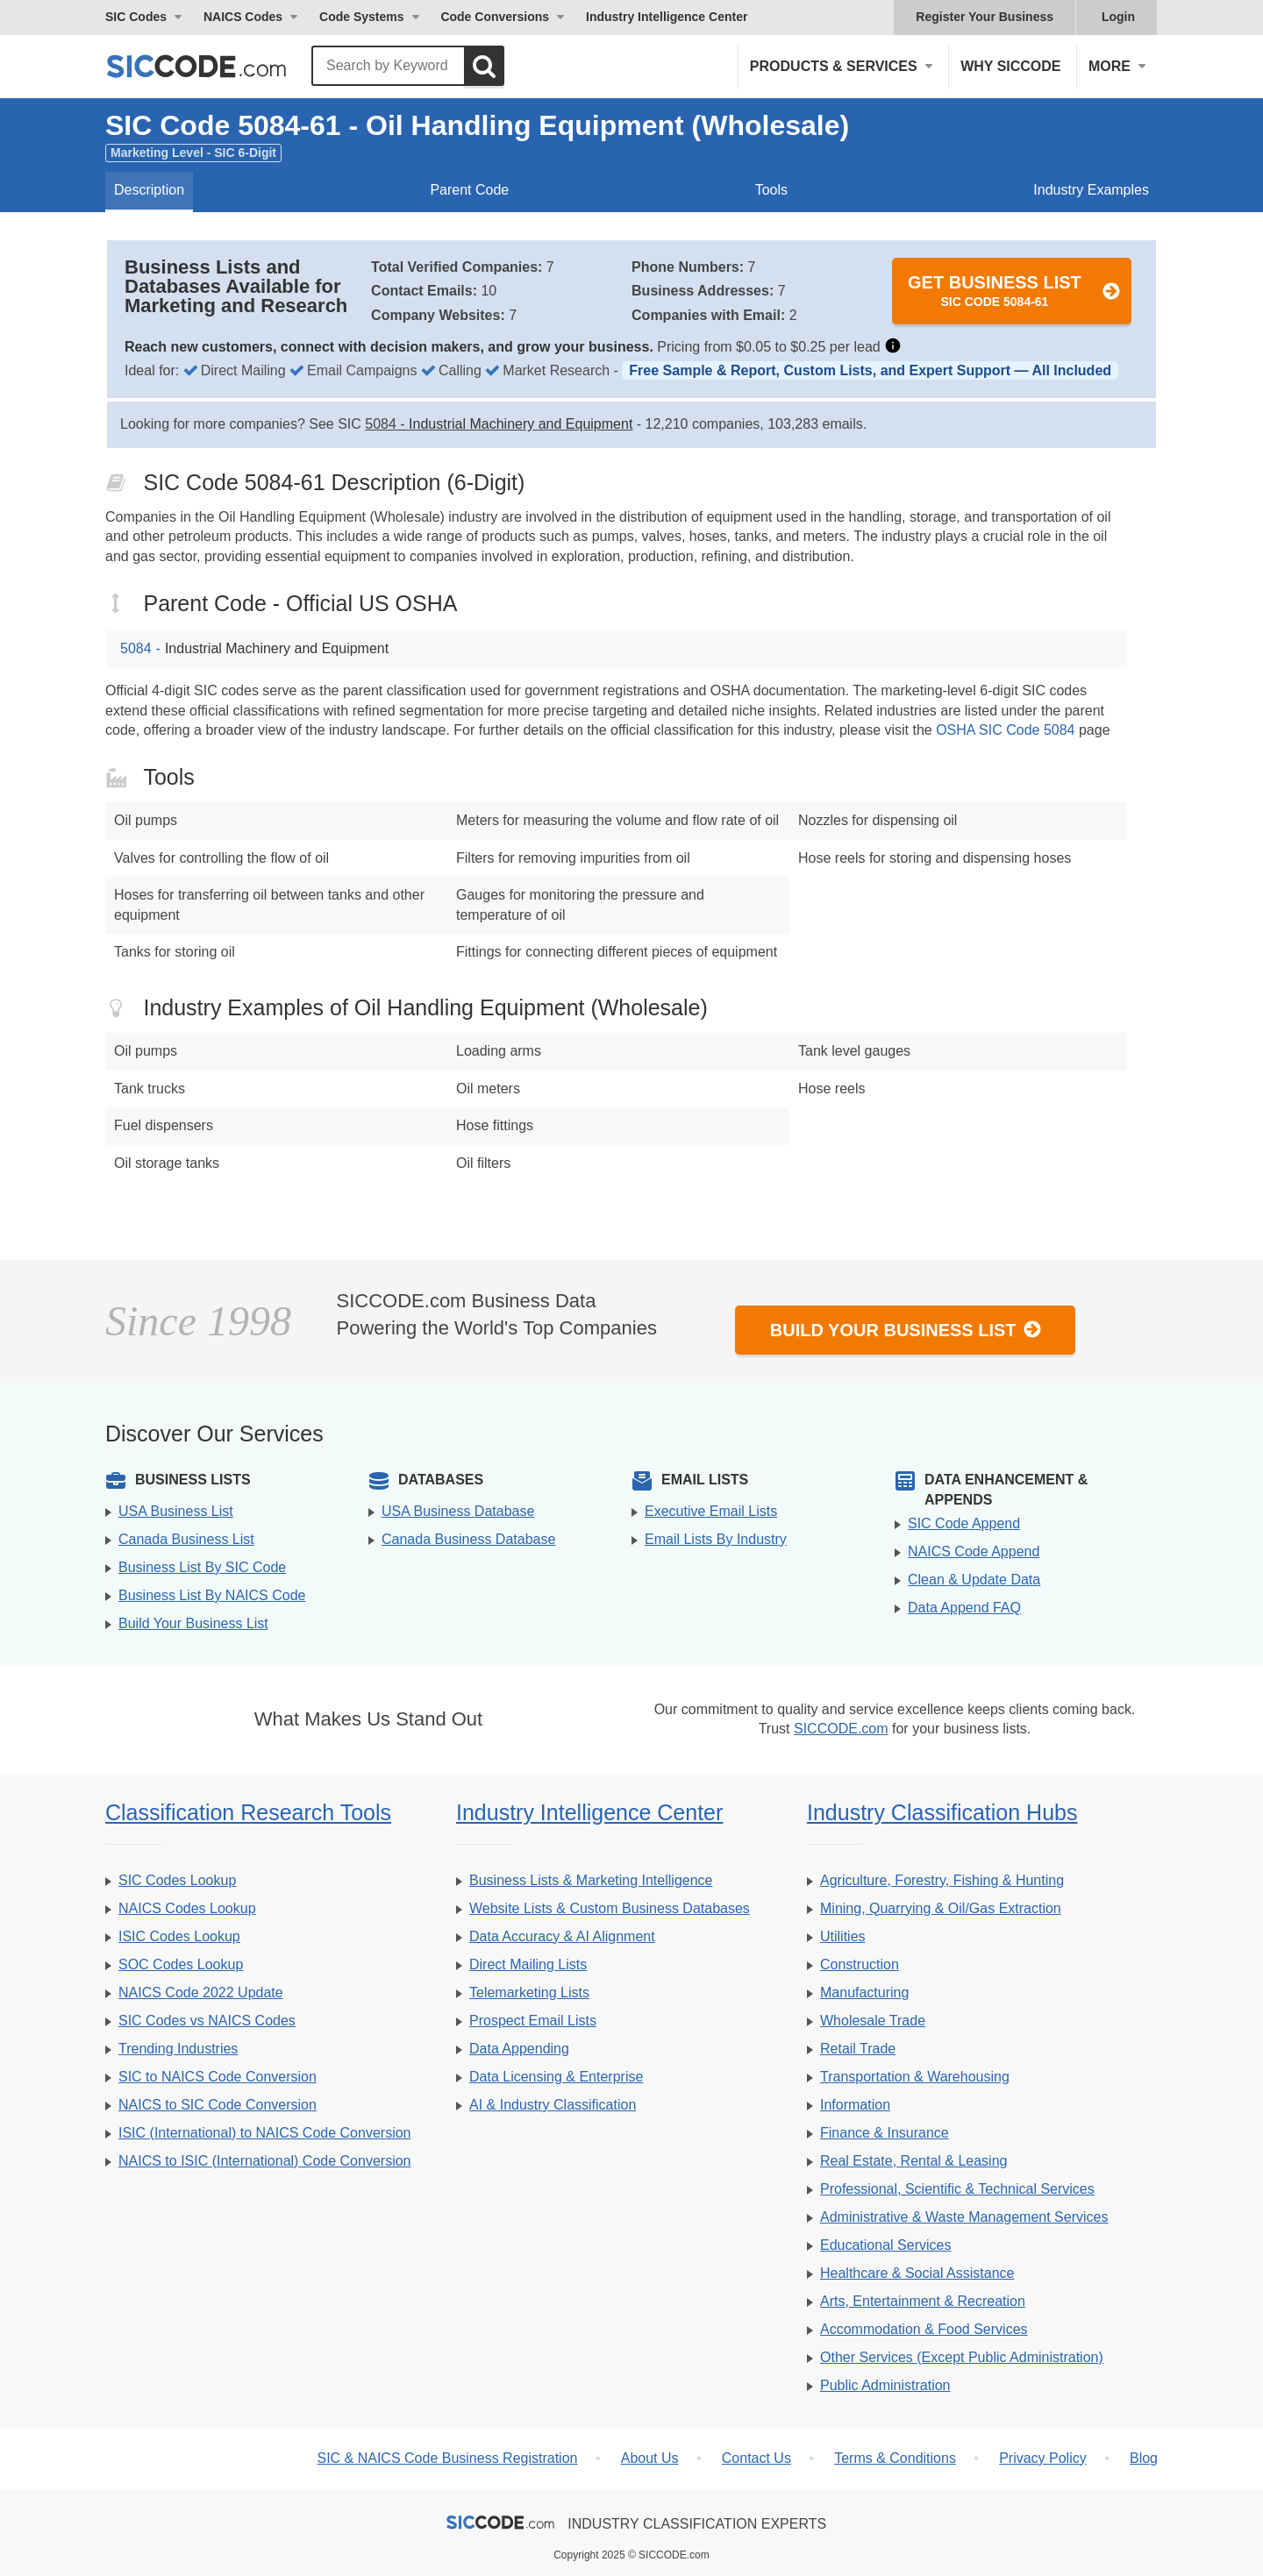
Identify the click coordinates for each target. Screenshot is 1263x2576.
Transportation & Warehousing (915, 2076)
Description (149, 189)
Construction (859, 1964)
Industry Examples (1091, 189)
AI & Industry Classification (552, 2104)
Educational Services (885, 2245)
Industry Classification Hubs (942, 1812)
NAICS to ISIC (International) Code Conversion (264, 2160)
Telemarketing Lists (529, 1992)
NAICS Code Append (973, 1551)
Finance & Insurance (884, 2132)
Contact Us (756, 2458)
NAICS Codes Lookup (187, 1908)
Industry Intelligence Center (666, 17)
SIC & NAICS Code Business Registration (447, 2458)
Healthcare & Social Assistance (917, 2273)
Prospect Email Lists (532, 2020)
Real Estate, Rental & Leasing (913, 2160)
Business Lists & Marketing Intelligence (590, 1880)
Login (1118, 17)
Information (855, 2104)
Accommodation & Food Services (924, 2329)
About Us (650, 2458)
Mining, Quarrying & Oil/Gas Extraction (940, 1908)
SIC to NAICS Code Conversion (217, 2076)
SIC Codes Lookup (177, 1880)
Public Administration (885, 2385)
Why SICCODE (1010, 66)
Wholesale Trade (872, 2020)
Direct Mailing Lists (528, 1964)
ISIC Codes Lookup (179, 1936)
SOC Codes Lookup (180, 1964)
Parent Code (469, 189)
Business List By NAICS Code (211, 1595)
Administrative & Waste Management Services (964, 2217)
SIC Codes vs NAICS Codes (207, 2020)
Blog (1144, 2458)
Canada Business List (186, 1539)
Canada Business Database (468, 1539)
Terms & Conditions (895, 2458)
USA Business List (175, 1511)
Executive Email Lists (711, 1511)
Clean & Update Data (974, 1579)
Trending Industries (178, 2048)
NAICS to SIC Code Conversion (217, 2104)
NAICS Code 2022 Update (200, 1992)
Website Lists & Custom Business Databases (609, 1908)
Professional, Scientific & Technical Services (957, 2188)
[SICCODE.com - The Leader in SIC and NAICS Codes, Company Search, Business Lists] (215, 66)
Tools (771, 189)
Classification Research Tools (248, 1812)
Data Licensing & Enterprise (556, 2076)
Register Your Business (984, 17)
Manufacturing (864, 1992)
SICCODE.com (841, 1728)
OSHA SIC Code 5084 (1005, 729)
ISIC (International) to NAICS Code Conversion (264, 2132)
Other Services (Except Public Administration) (961, 2357)
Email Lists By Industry (716, 1539)
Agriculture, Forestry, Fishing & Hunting (942, 1880)
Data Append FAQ (964, 1607)
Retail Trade (858, 2048)
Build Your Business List (906, 1330)
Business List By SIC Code (202, 1567)
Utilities (843, 1936)
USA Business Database (458, 1511)
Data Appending (519, 2048)
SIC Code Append (964, 1523)
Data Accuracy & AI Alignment (562, 1936)
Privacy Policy (1043, 2458)
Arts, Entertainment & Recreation (922, 2301)
